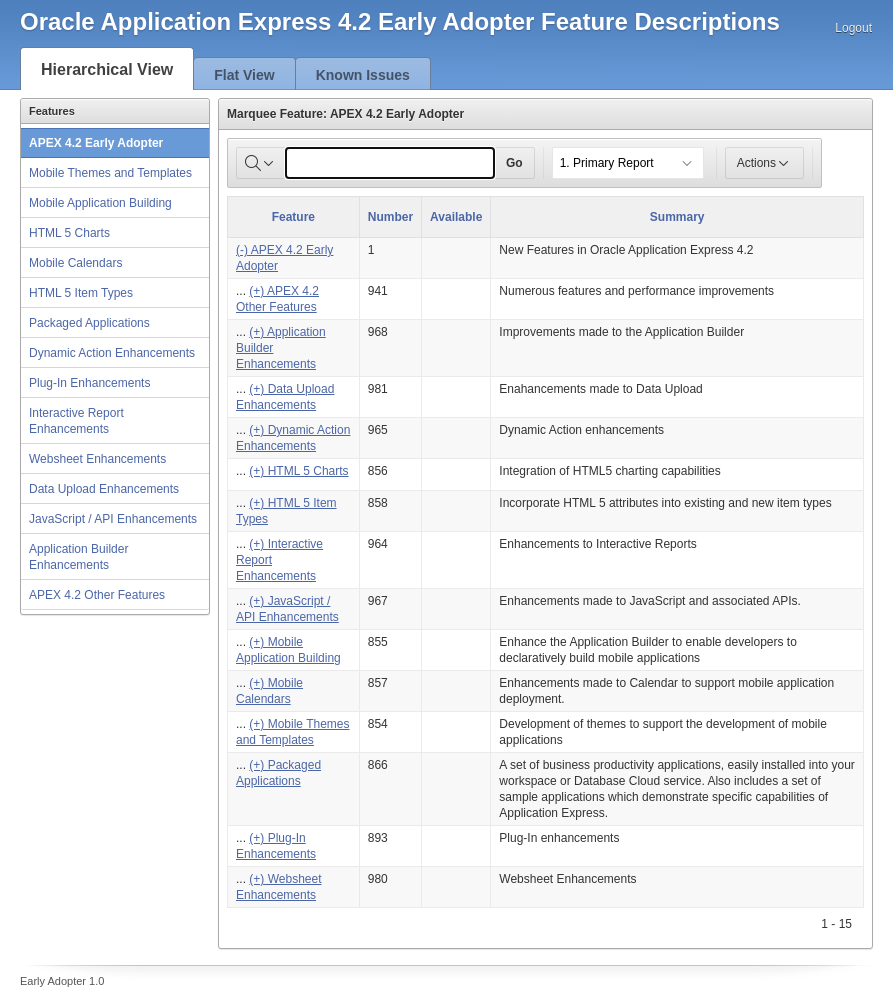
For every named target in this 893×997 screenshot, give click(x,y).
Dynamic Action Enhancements (112, 353)
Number (390, 217)
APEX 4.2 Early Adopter (96, 143)
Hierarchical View (107, 69)
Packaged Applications (89, 323)
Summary (677, 217)
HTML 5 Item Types (81, 293)
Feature (293, 217)
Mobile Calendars (75, 263)
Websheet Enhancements (97, 459)
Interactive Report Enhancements (76, 421)
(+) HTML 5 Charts (298, 471)
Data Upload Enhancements (104, 489)
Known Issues (363, 75)
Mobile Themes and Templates (110, 173)
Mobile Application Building (100, 203)
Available (456, 217)
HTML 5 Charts (69, 233)
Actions (764, 163)
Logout (853, 28)
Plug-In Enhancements (89, 383)
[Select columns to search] (261, 163)
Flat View (244, 75)
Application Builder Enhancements (78, 557)
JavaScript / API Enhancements (113, 519)
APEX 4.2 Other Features (97, 595)
